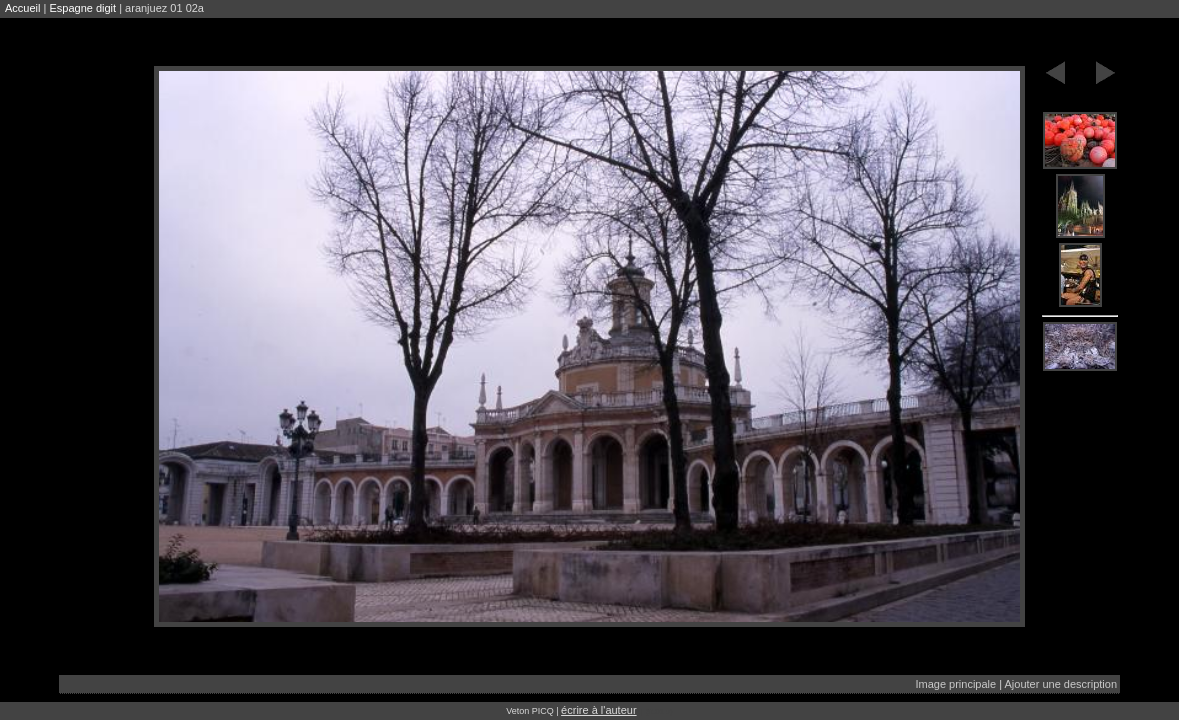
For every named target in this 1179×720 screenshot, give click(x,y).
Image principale (955, 684)
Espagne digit (82, 8)
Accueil (22, 8)
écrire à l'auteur (598, 710)
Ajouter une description (1061, 684)
